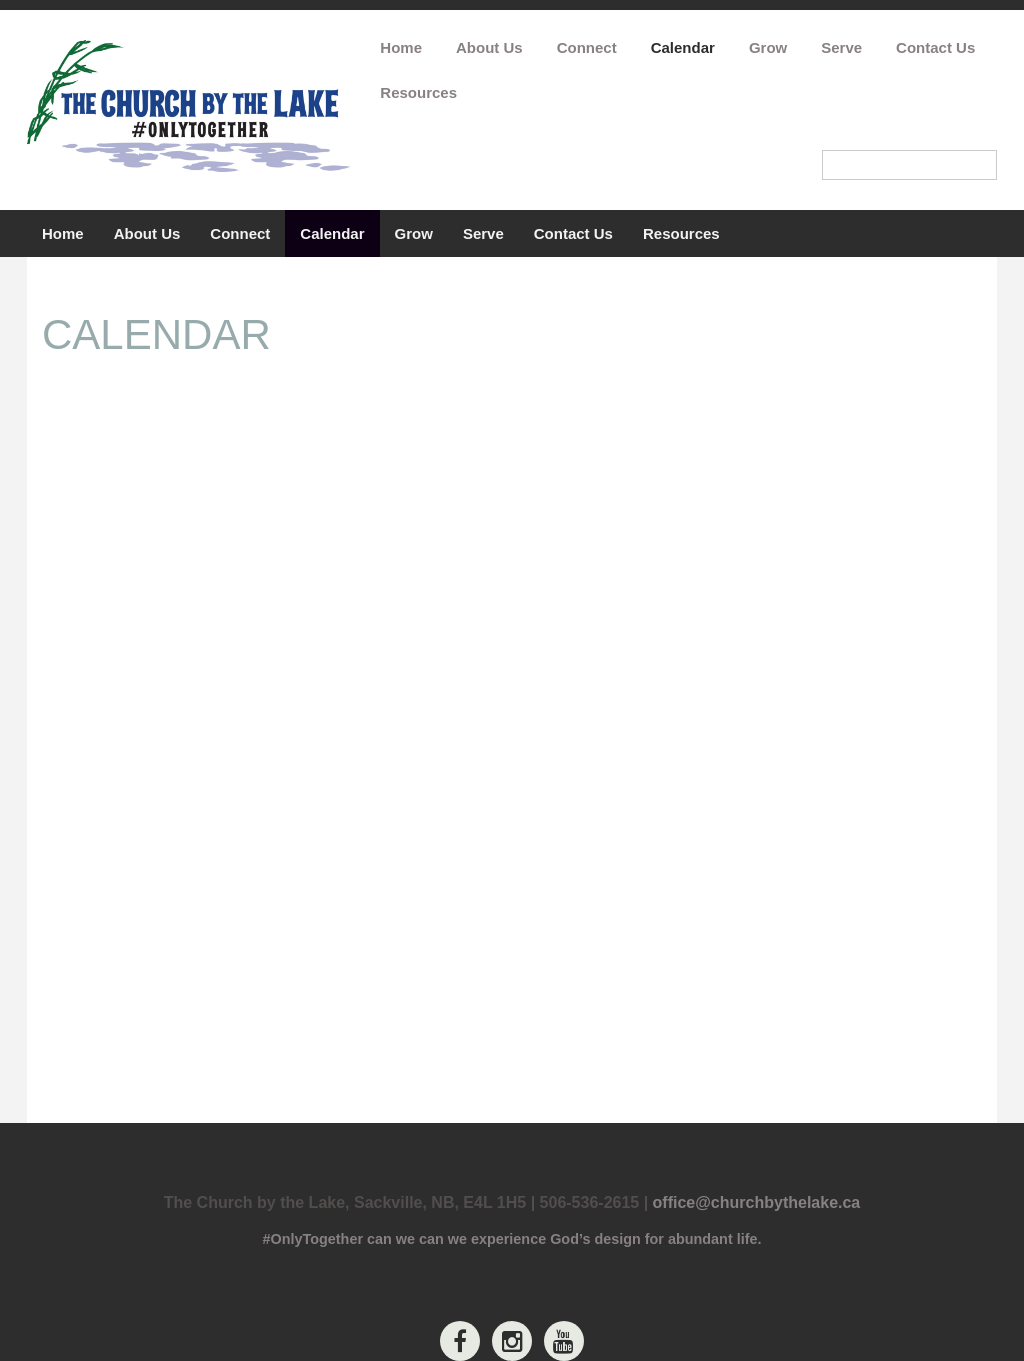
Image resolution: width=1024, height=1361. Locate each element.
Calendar (683, 47)
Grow (768, 47)
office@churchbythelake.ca (757, 1202)
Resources (418, 92)
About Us (489, 47)
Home (401, 47)
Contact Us (935, 47)
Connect (587, 47)
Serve (841, 47)
